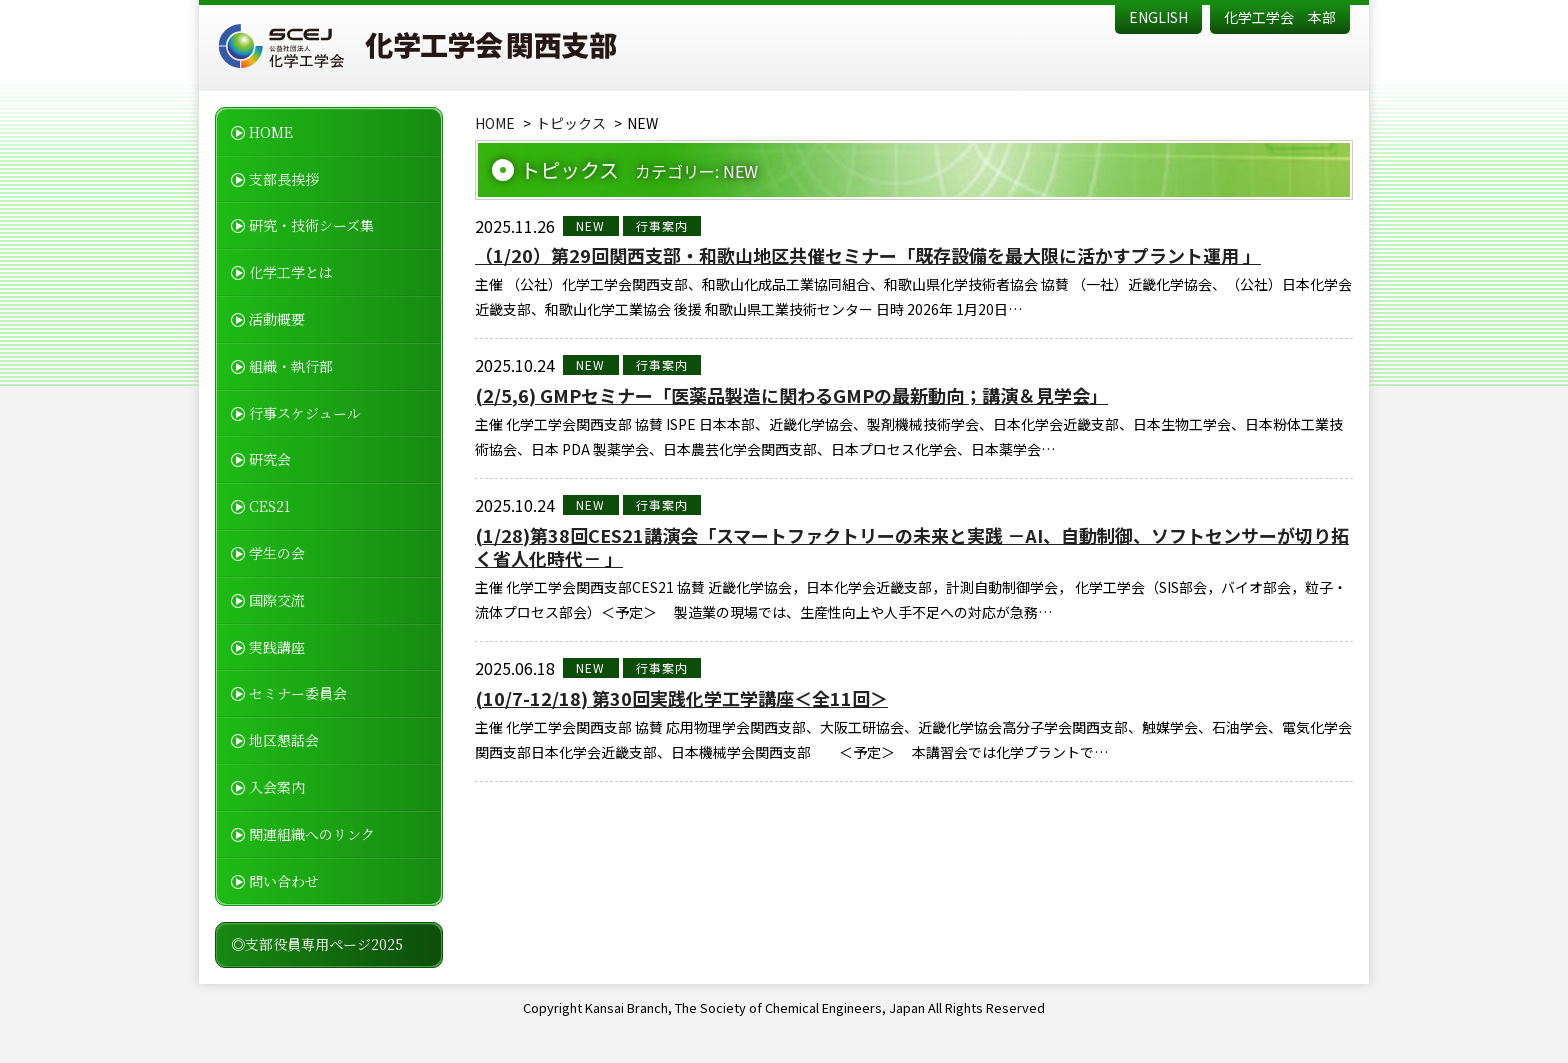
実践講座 (277, 647)
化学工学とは (291, 272)
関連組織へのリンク (312, 834)
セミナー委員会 (298, 693)
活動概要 (277, 319)
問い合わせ (284, 881)
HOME (271, 132)
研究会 (270, 459)
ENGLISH (1158, 17)
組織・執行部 (291, 366)
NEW (591, 225)
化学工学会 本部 (1280, 17)
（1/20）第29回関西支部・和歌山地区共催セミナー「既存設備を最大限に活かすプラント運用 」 (868, 255)
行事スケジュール (305, 413)
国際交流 (277, 600)
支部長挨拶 (284, 179)
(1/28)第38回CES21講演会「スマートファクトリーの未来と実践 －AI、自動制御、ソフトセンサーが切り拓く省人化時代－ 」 (912, 547)
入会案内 (277, 787)
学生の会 (277, 553)
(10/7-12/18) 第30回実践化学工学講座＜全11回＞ (681, 698)
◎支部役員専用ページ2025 (317, 944)
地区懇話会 (284, 740)
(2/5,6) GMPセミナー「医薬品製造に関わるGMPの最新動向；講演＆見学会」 (791, 395)
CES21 (269, 506)
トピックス (571, 123)
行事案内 (662, 225)
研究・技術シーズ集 (311, 225)
